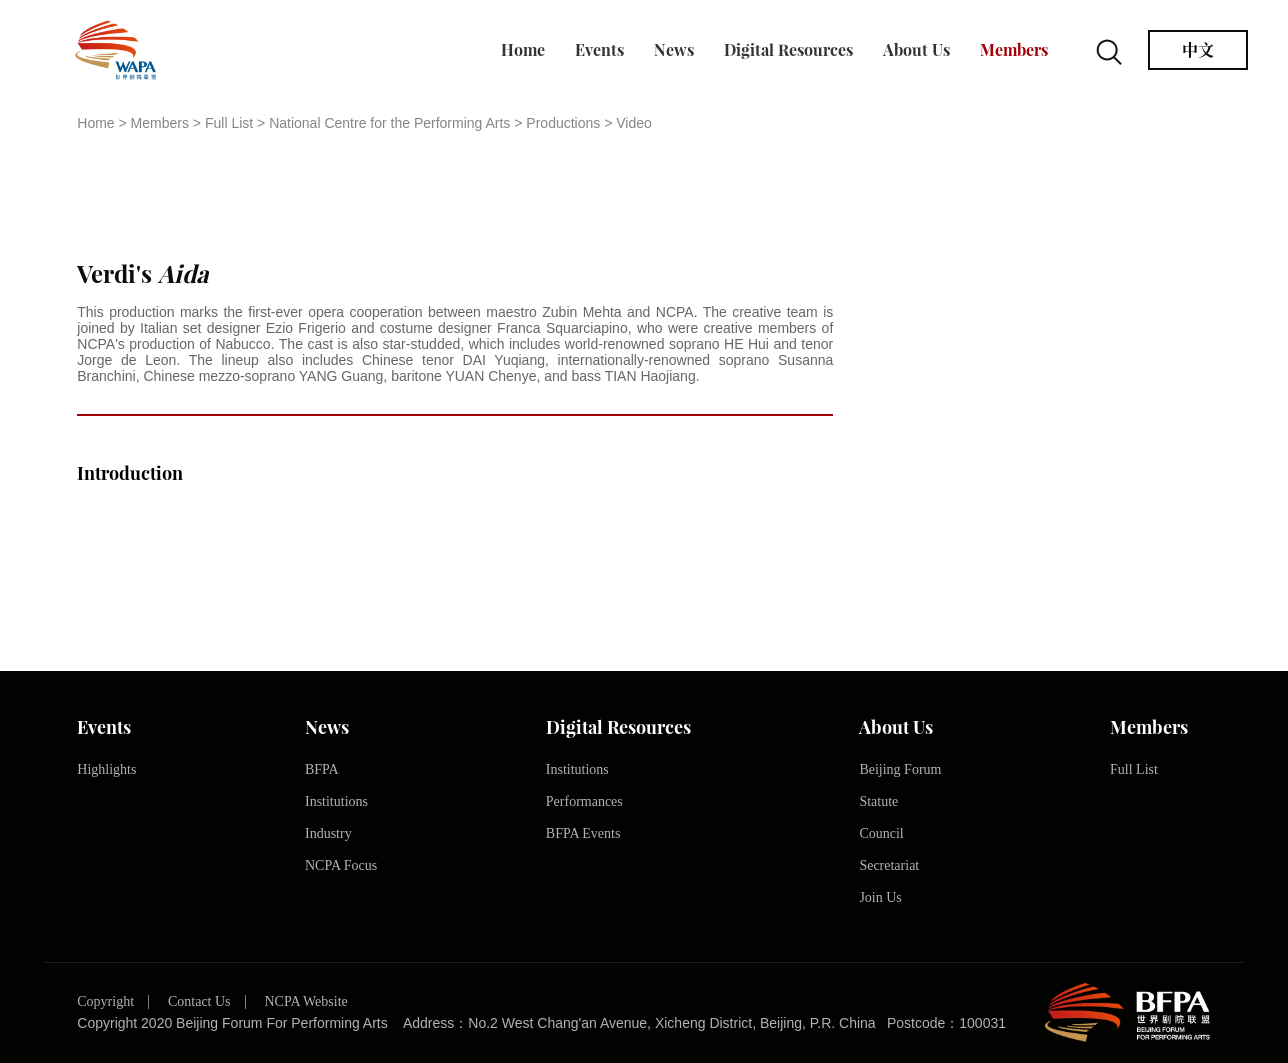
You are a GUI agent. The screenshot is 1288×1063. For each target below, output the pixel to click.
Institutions (336, 801)
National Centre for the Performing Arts (389, 123)
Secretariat (889, 865)
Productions (563, 123)
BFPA (322, 769)
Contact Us (199, 1001)
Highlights (106, 769)
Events (599, 50)
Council (881, 833)
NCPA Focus (341, 865)
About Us (916, 50)
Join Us (880, 897)
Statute (878, 801)
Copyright (105, 1001)
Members (1014, 50)
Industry (328, 833)
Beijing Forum (900, 769)
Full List (229, 123)
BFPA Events (583, 833)
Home (523, 50)
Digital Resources (788, 50)
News (674, 50)
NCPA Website (305, 1001)
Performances (584, 801)
